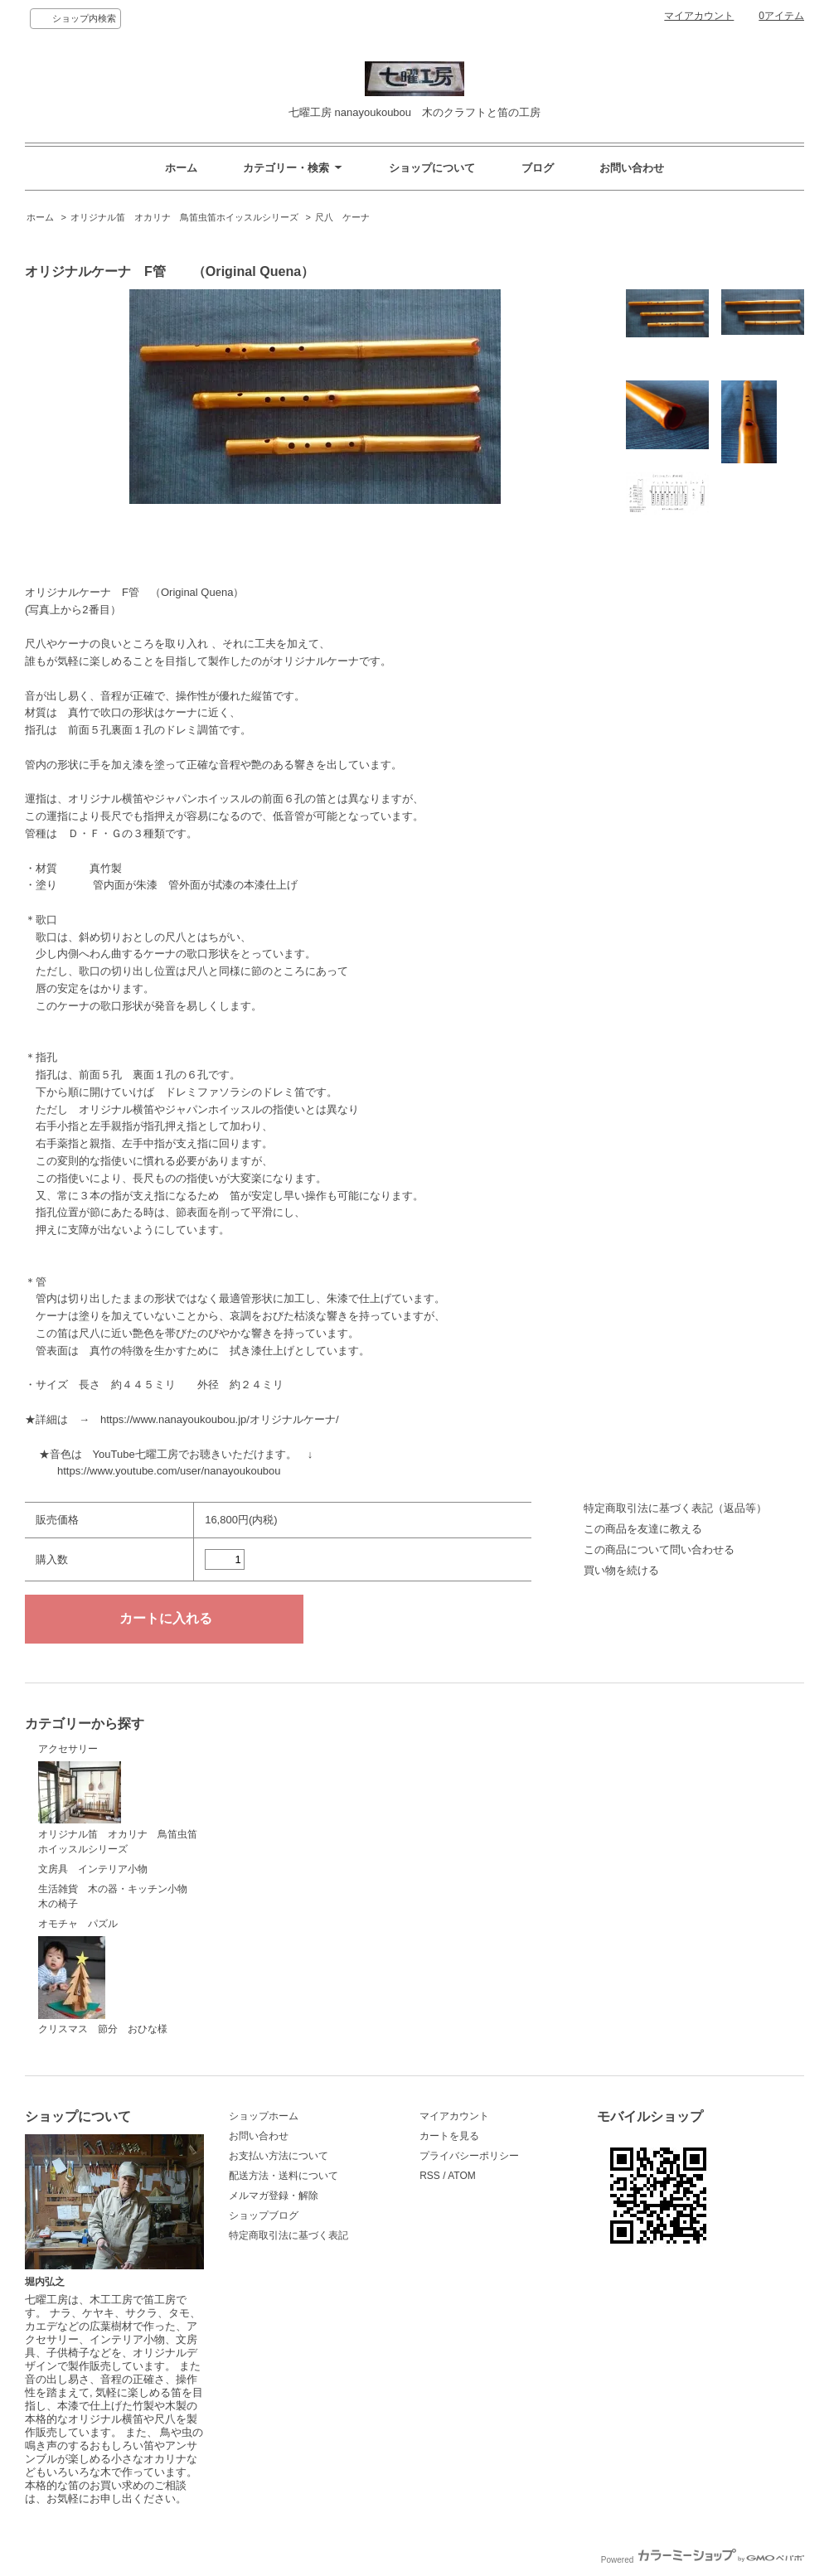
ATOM (462, 2175)
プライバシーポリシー (469, 2156)
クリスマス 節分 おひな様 (102, 1986)
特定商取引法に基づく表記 (288, 2235)
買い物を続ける (621, 1570)
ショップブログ (263, 2215)
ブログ (537, 168)
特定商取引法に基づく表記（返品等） (675, 1508)
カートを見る (449, 2136)
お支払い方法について (278, 2156)
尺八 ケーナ (342, 217)
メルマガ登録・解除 (273, 2195)
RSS (429, 2175)
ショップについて (432, 168)
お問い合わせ (631, 168)
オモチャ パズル (78, 1924)
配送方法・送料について (283, 2175)
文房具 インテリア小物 (93, 1869)
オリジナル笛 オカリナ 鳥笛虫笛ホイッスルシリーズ (184, 217)
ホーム (181, 168)
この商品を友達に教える (643, 1529)
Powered (702, 2559)
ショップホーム (263, 2116)
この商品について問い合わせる (659, 1549)
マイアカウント (699, 16)
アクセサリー (68, 1749)
